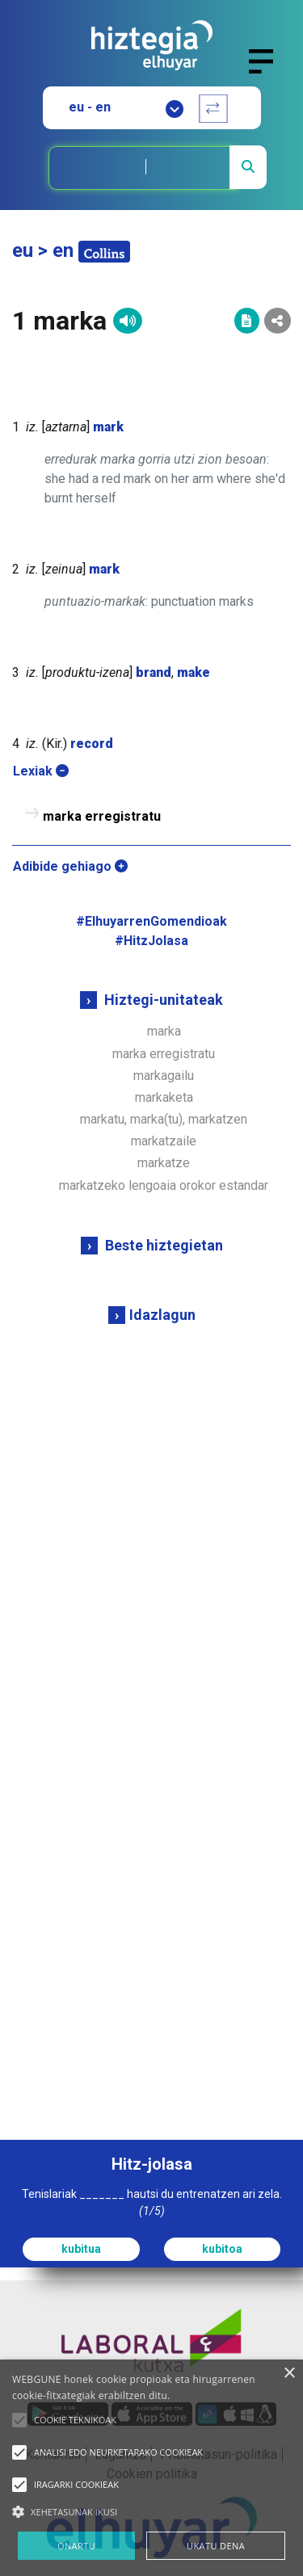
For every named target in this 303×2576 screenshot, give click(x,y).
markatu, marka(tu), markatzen (163, 1119)
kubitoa (222, 2248)
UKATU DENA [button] (216, 2546)
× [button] (289, 2374)
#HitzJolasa (151, 940)
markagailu (163, 1075)
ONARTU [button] (76, 2546)
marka (164, 1031)
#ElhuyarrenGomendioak (151, 921)
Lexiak (41, 771)
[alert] (151, 2468)
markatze (163, 1162)
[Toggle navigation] (267, 71)
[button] (19, 2420)
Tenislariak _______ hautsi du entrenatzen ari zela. (152, 2202)
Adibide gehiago (70, 866)
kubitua (81, 2248)
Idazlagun (162, 1314)
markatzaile (163, 1141)
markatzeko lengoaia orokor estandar (163, 1185)
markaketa (164, 1097)
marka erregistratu (163, 1053)
